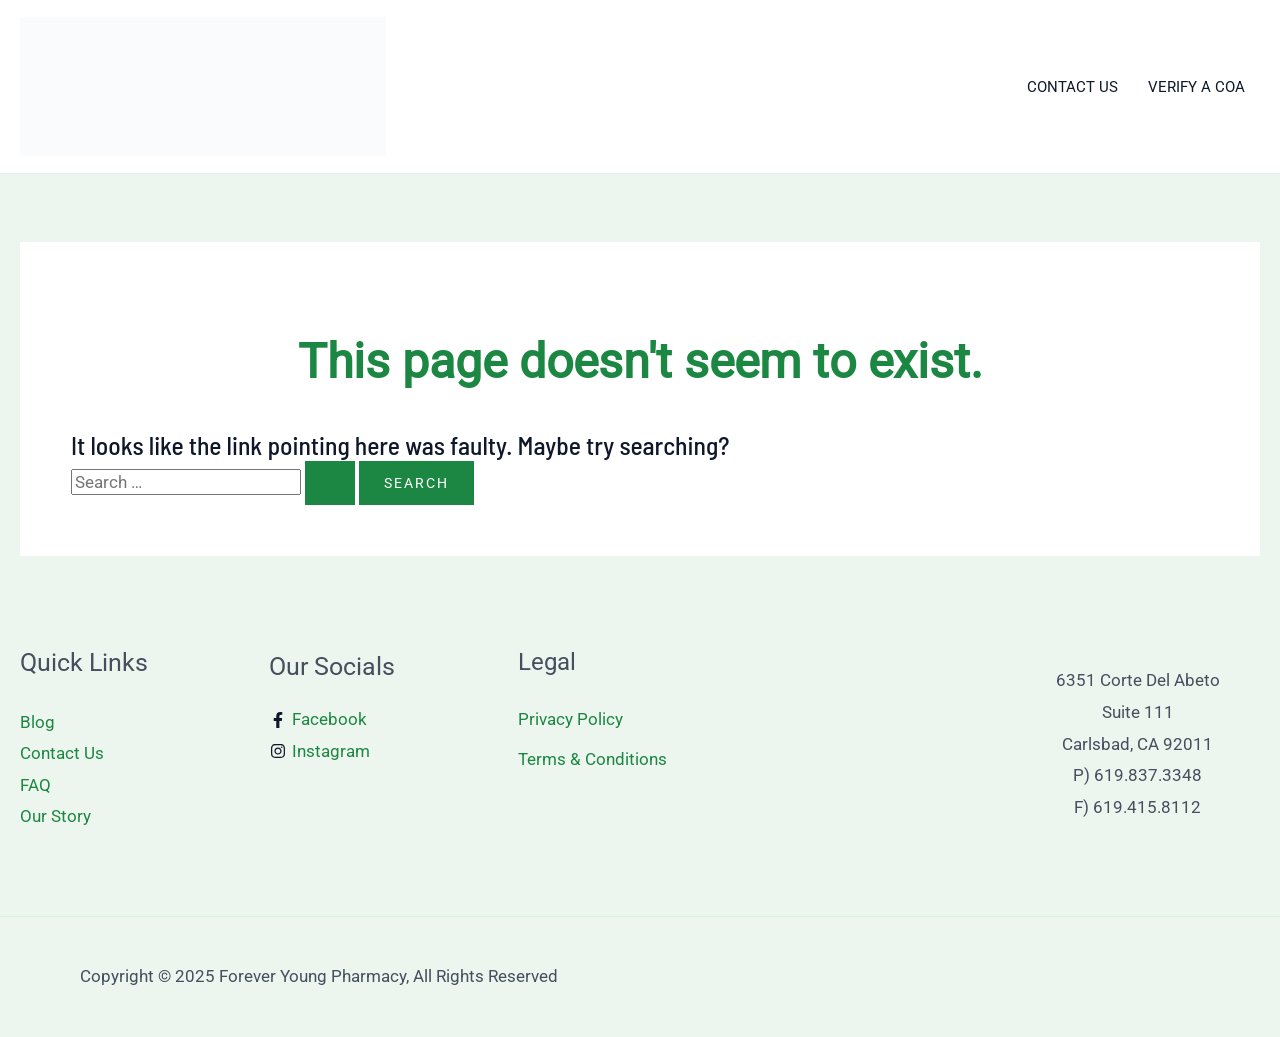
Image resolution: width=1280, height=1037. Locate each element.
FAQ (35, 785)
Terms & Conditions (592, 759)
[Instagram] (320, 751)
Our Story (55, 816)
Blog (37, 722)
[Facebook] (318, 719)
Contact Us (62, 753)
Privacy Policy (570, 719)
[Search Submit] (330, 483)
